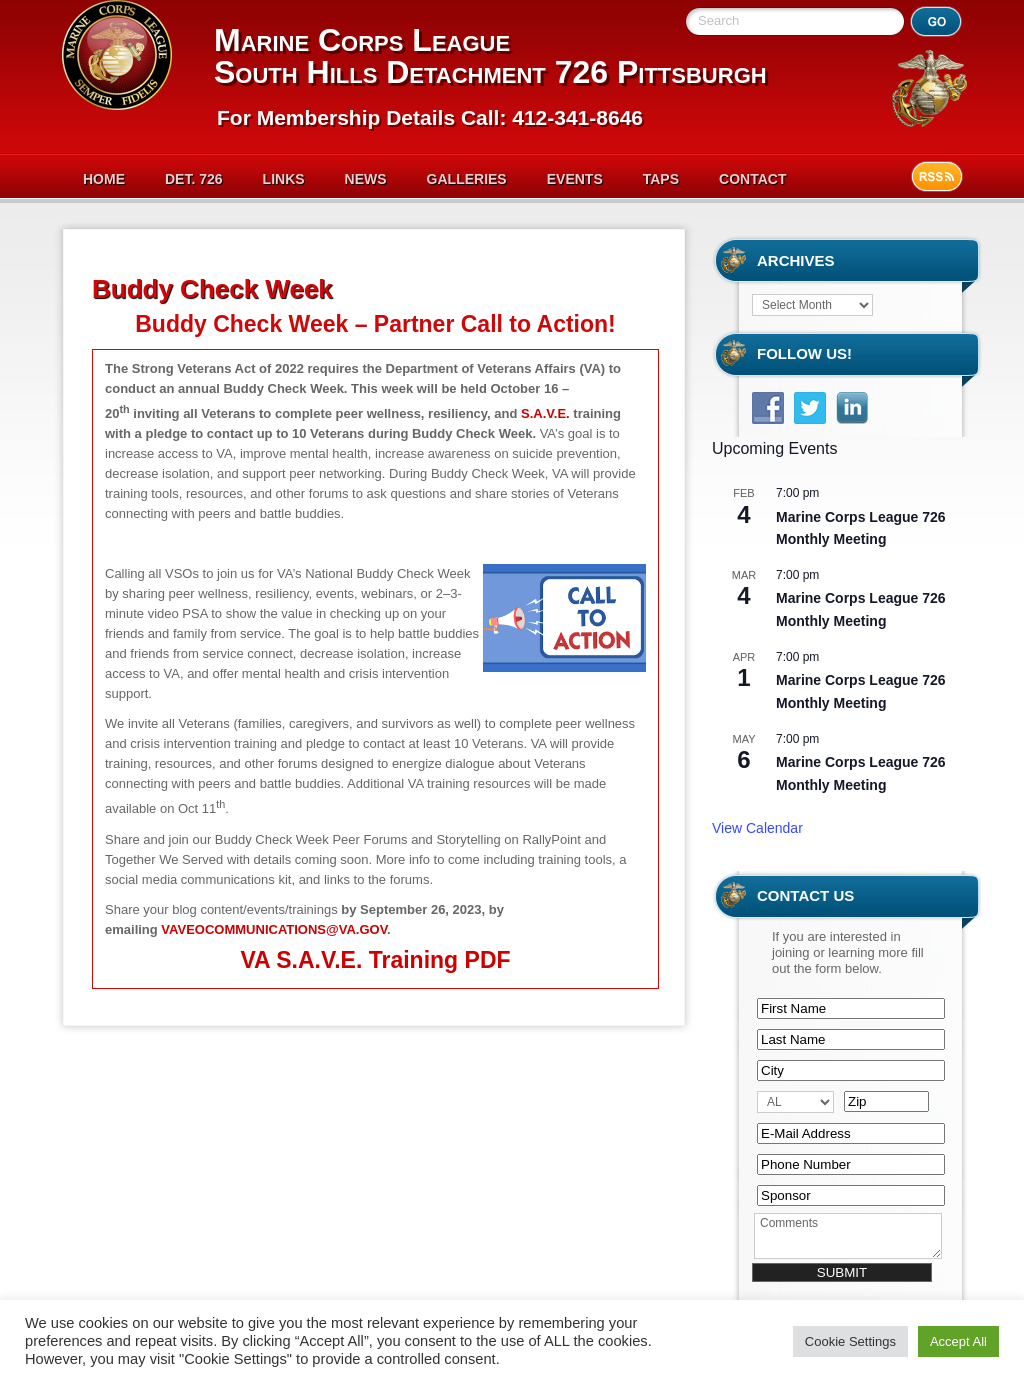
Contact (752, 179)
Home (104, 179)
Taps (661, 179)
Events (575, 179)
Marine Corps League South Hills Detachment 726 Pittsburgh (490, 56)
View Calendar (757, 828)
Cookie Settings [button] (850, 1341)
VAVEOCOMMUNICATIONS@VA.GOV (274, 929)
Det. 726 (194, 179)
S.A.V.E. (545, 413)
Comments (848, 1236)
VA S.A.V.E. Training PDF (375, 960)
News (366, 179)
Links (284, 179)
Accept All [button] (958, 1341)
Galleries (467, 179)
